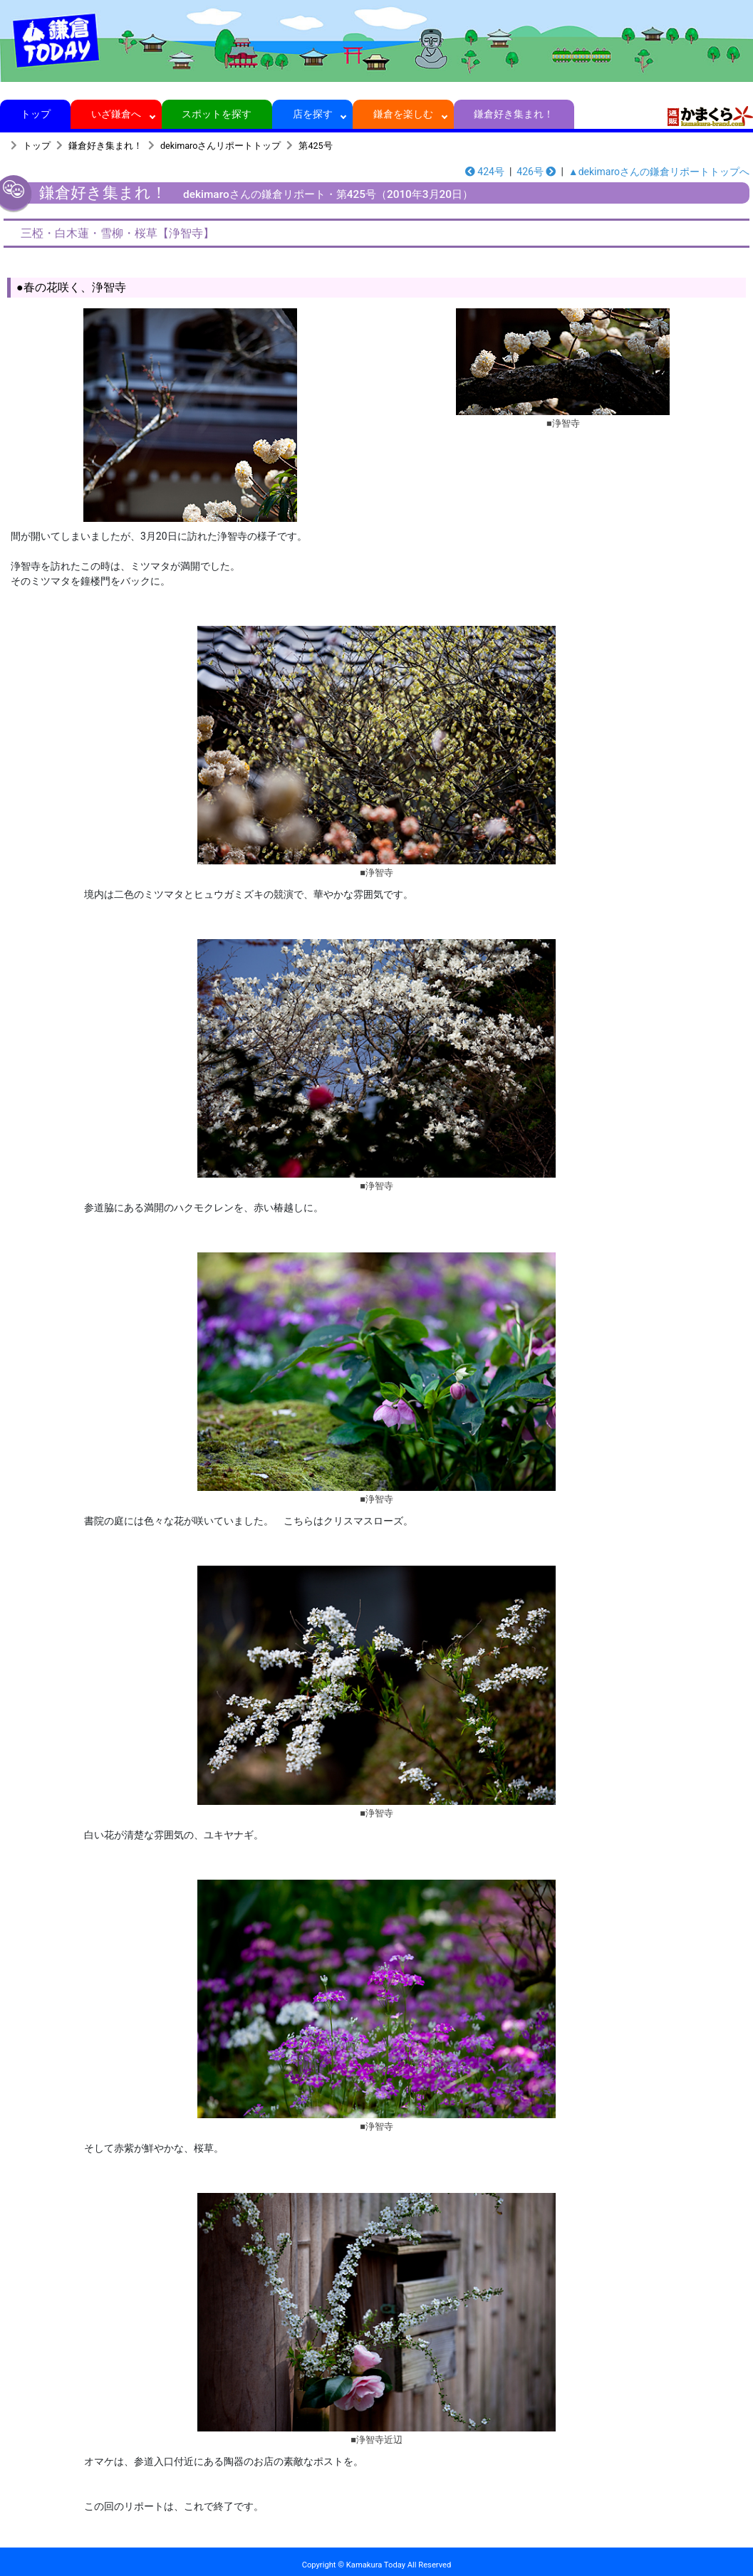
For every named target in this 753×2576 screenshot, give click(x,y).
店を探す (312, 114)
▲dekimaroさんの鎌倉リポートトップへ (658, 171)
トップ (35, 114)
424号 (484, 171)
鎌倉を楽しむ (403, 114)
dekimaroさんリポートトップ (220, 145)
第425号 (315, 145)
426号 (536, 171)
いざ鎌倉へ (116, 114)
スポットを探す (217, 114)
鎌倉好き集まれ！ (514, 114)
